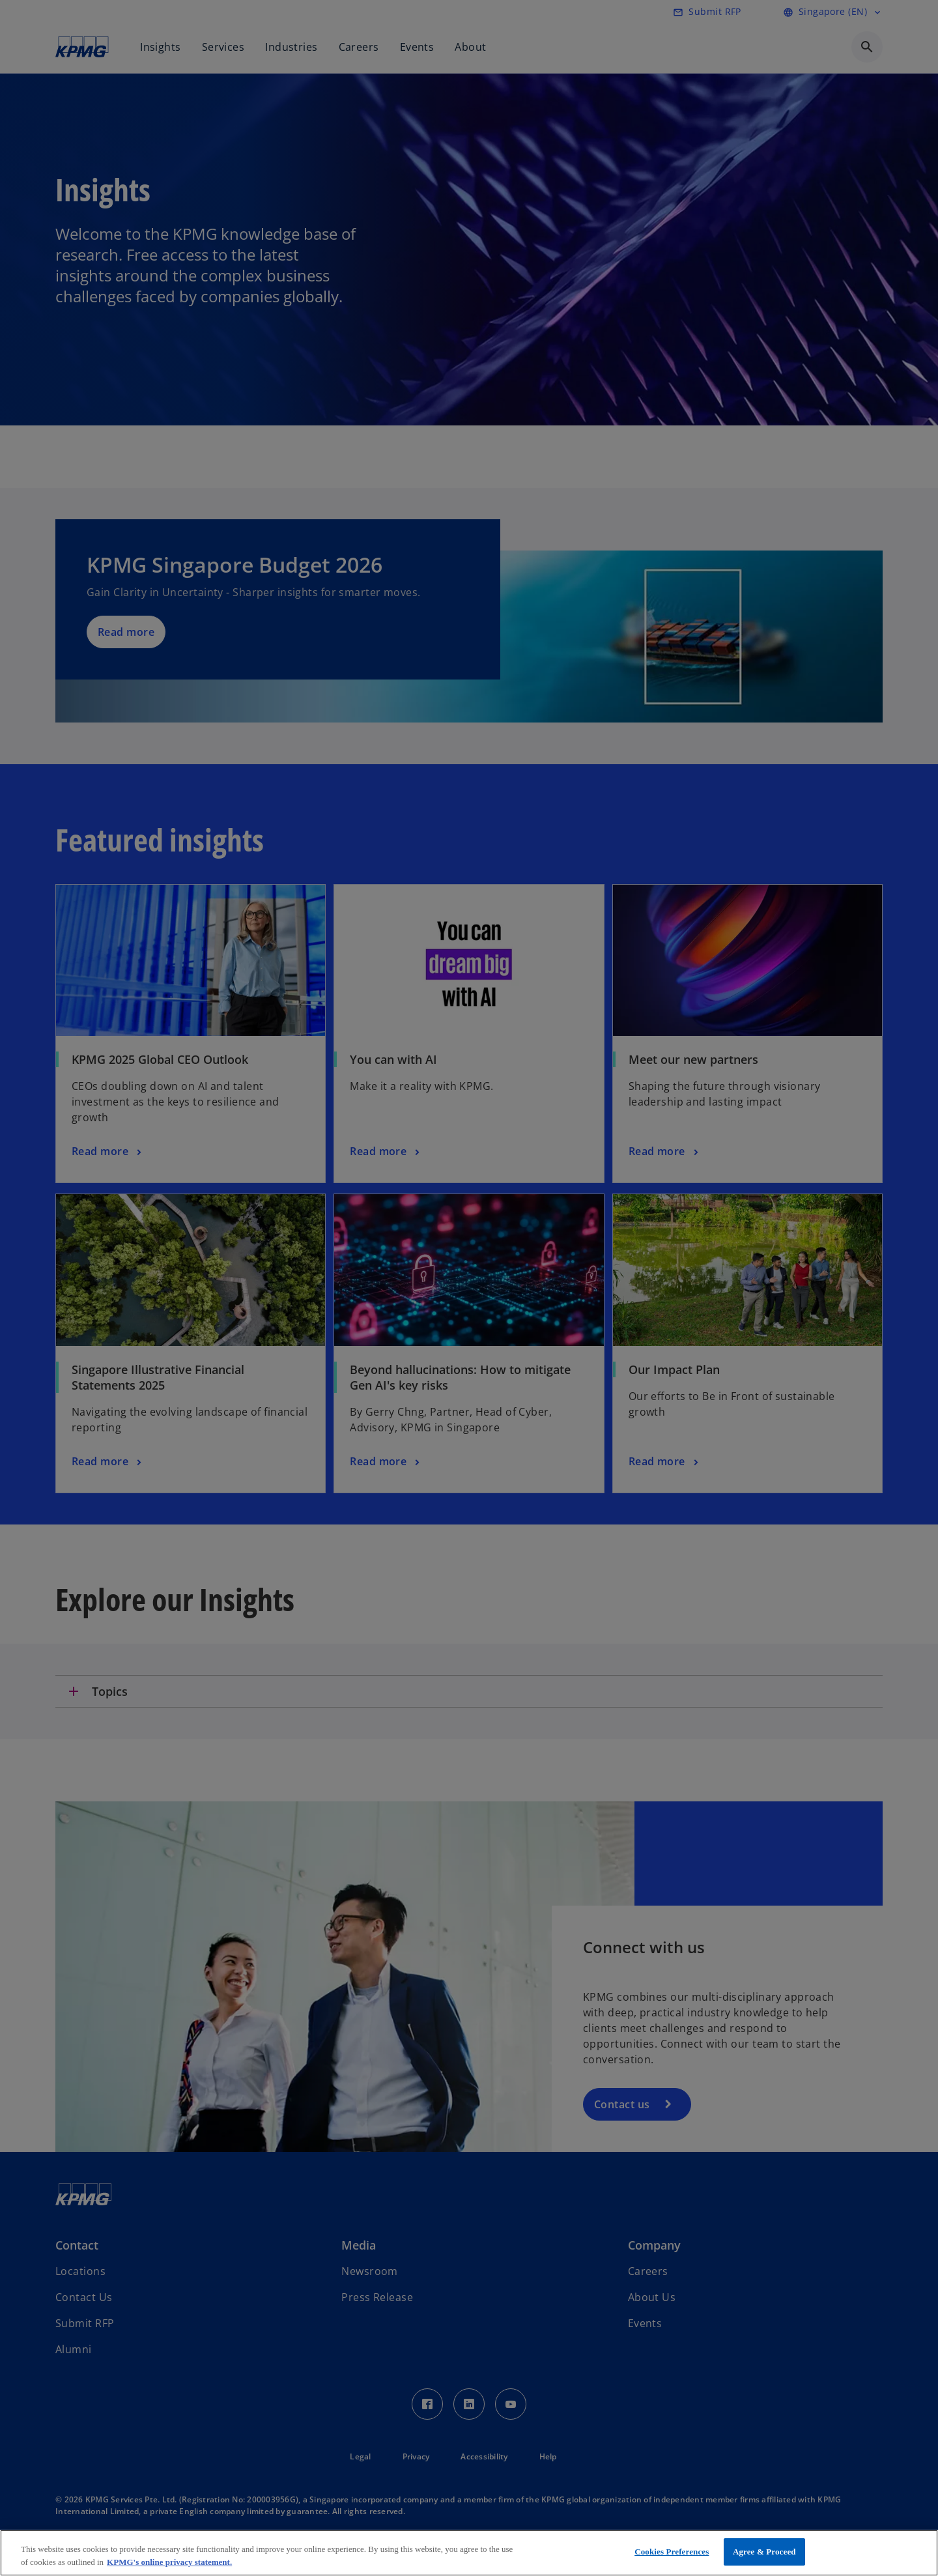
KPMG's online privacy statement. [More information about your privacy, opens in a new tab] (169, 2562)
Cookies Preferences (671, 2551)
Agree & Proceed (764, 2551)
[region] (469, 2553)
